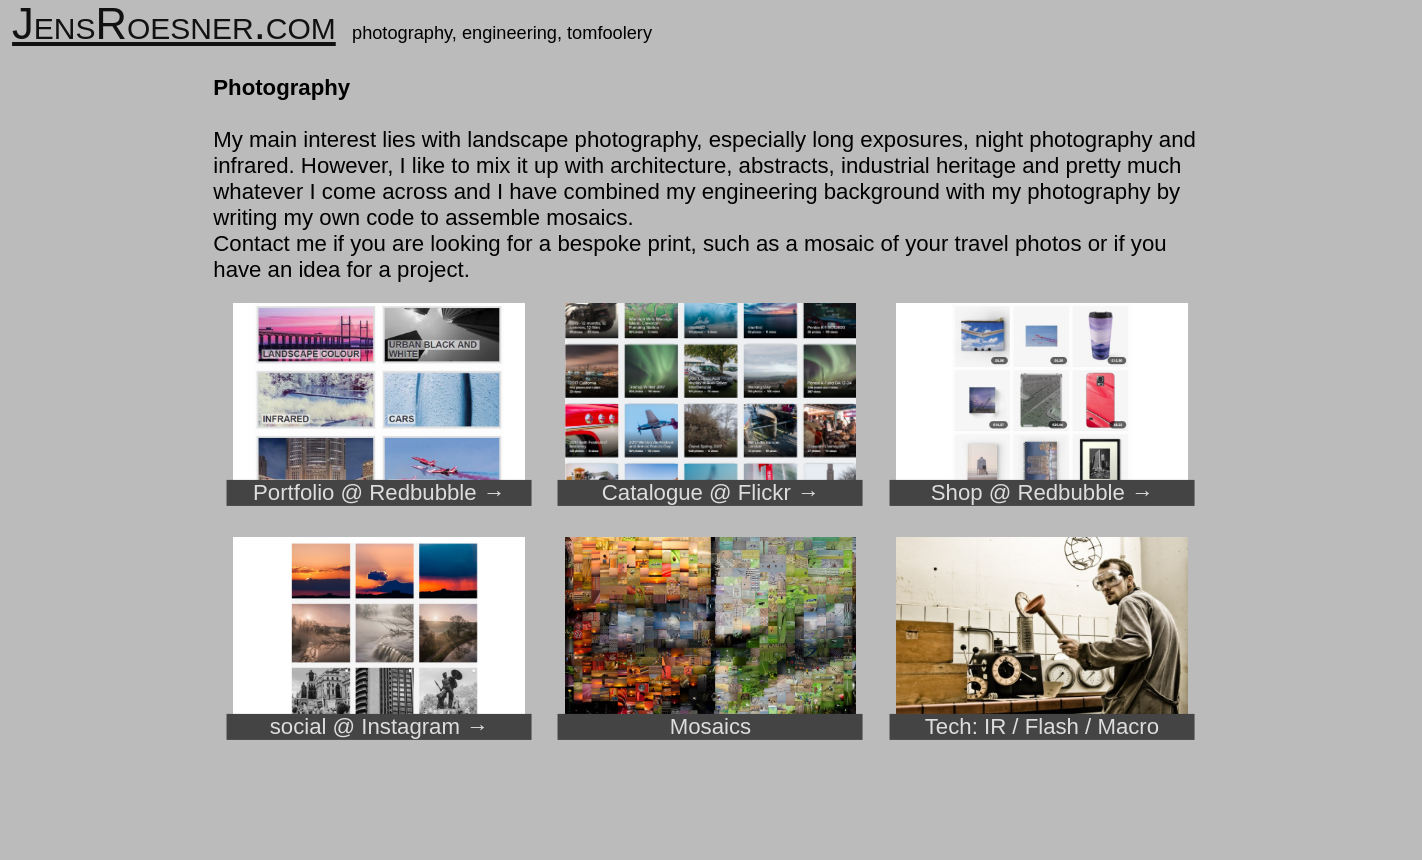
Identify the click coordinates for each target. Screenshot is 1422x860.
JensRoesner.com (174, 24)
